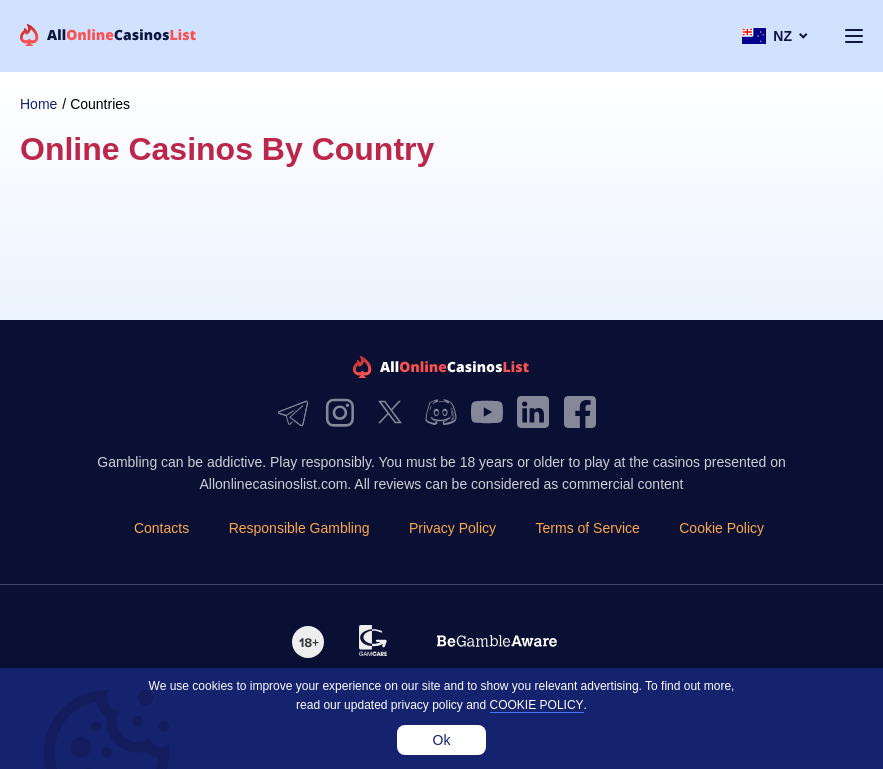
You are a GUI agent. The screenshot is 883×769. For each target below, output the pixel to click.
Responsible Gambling (299, 528)
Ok (442, 740)
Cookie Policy (721, 528)
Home (38, 104)
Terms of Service (588, 528)
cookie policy (537, 705)
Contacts (161, 528)
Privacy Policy (452, 528)
